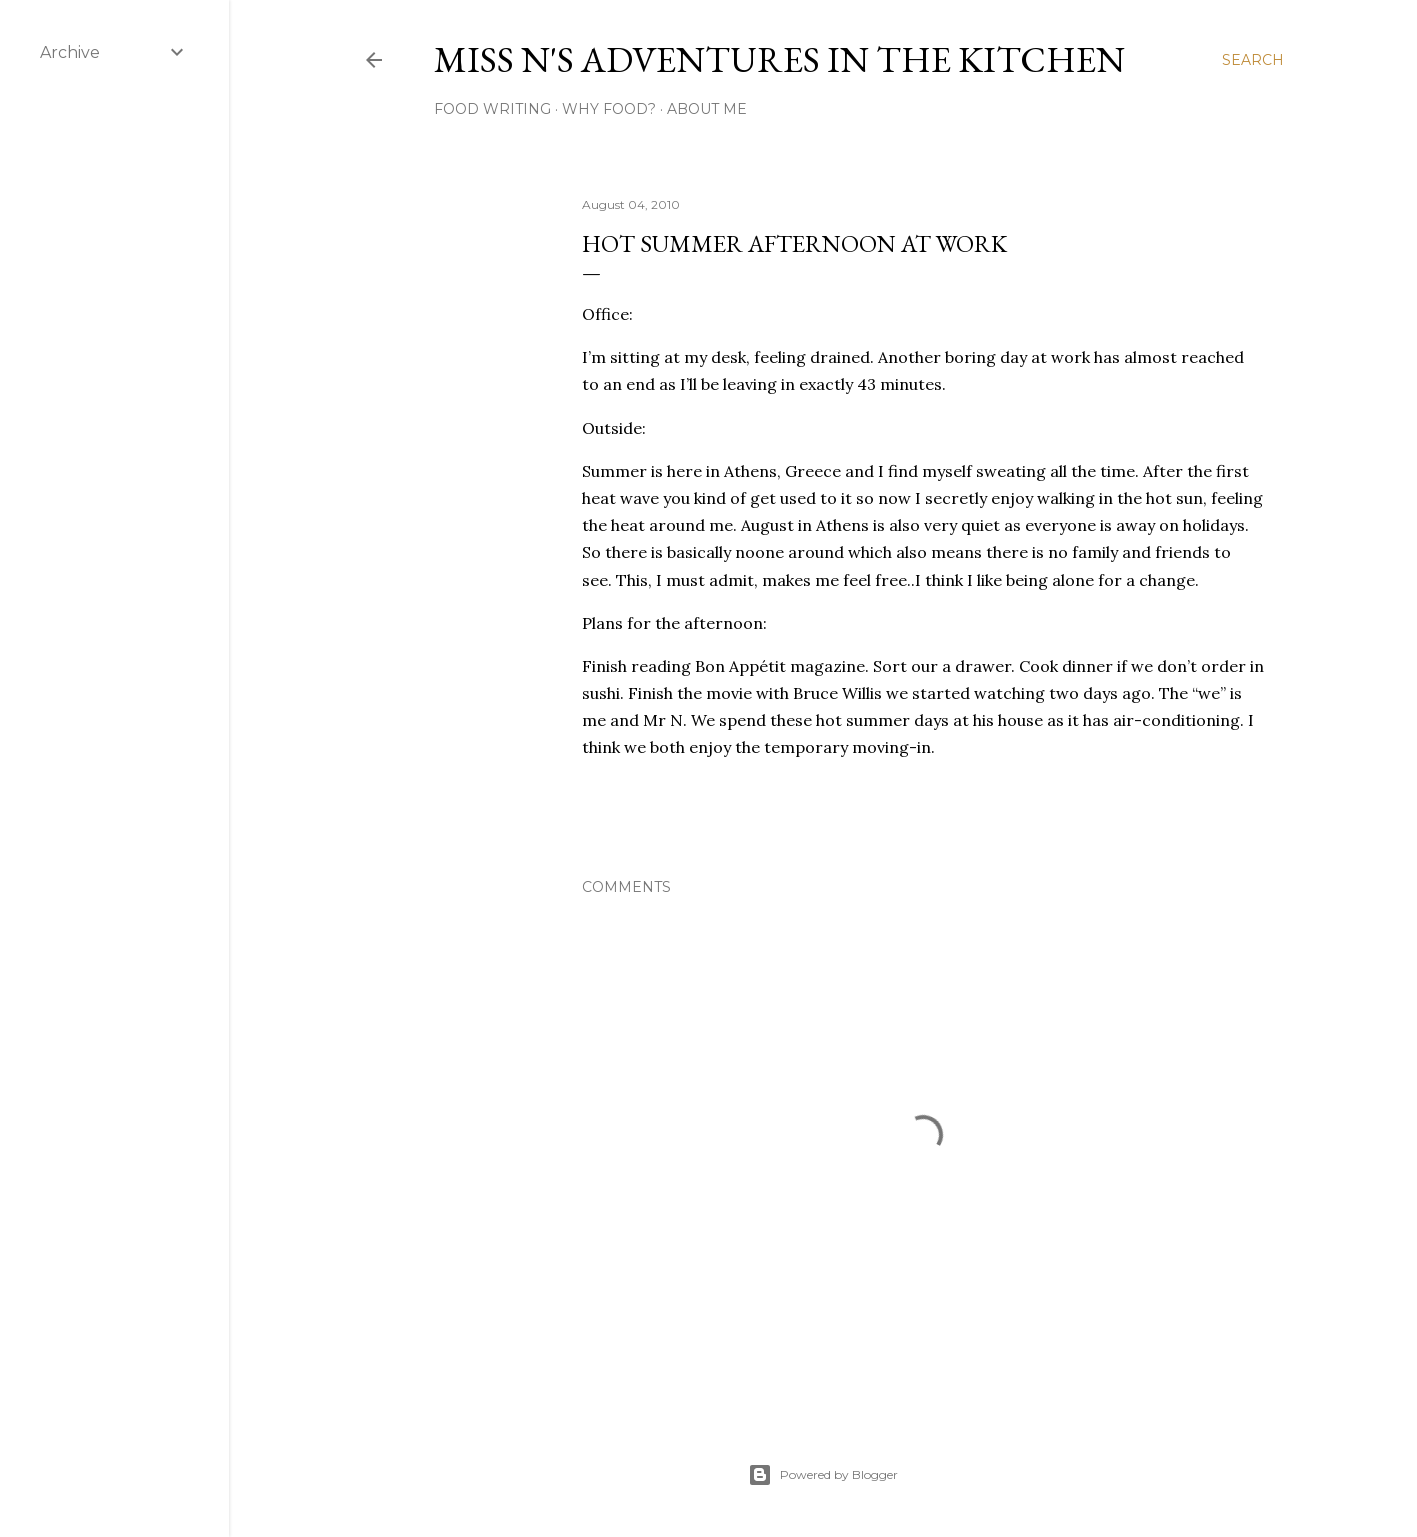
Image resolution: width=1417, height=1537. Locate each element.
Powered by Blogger (823, 1475)
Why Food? (609, 109)
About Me (707, 109)
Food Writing (492, 109)
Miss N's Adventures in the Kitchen (779, 59)
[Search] (1253, 60)
